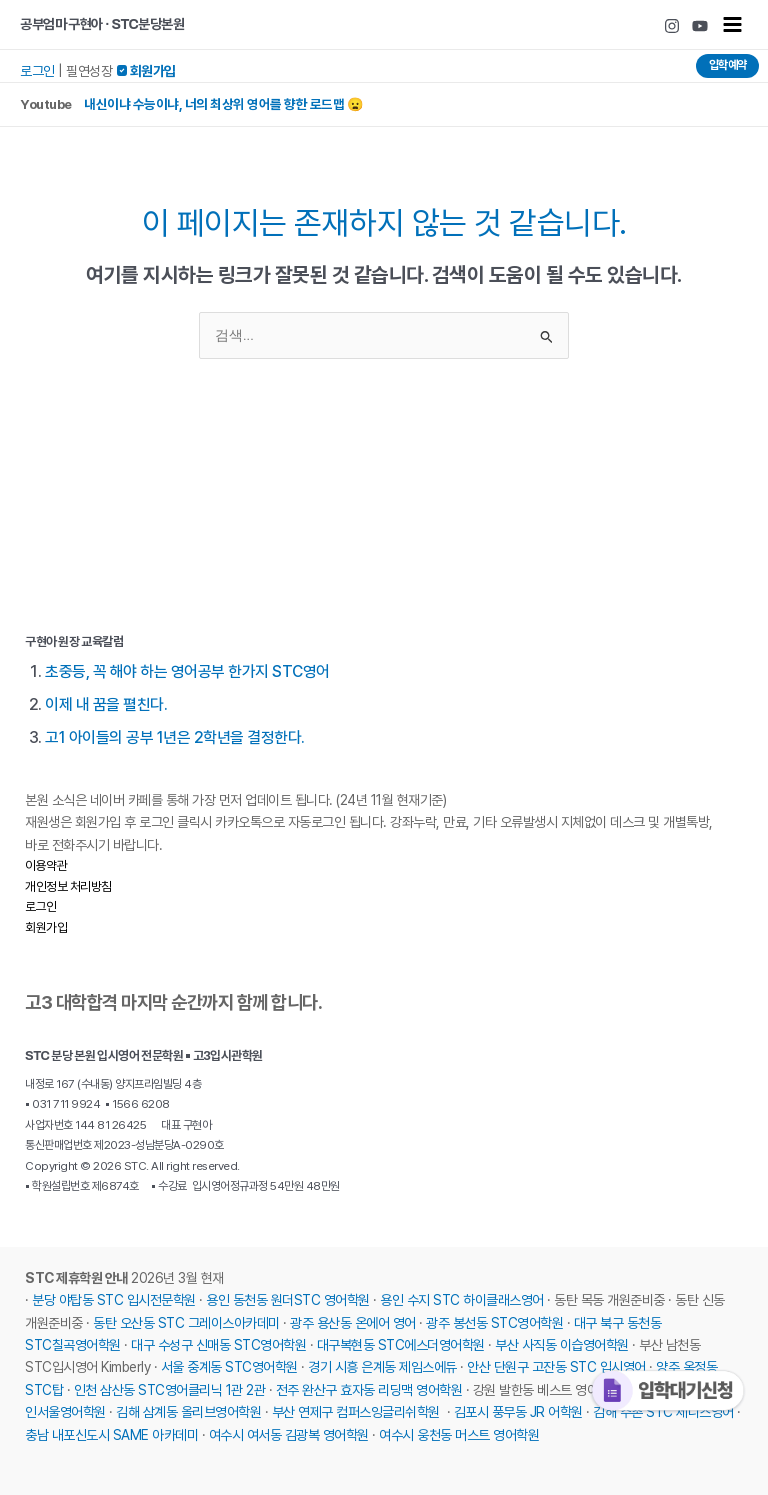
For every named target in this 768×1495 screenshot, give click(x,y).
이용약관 (46, 865)
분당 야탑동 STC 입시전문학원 (114, 1300)
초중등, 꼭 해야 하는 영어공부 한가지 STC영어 (188, 671)
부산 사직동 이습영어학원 (562, 1344)
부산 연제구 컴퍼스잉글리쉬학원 (356, 1412)
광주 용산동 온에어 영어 (353, 1322)
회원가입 (46, 926)
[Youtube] (700, 26)
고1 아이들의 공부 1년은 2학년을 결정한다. (176, 737)
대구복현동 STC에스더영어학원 (401, 1344)
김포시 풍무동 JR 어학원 (518, 1412)
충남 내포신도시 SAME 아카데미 (111, 1434)
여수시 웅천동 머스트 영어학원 (459, 1434)
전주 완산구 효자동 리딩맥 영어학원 (369, 1389)
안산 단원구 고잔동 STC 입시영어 (556, 1367)
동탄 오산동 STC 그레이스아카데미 (186, 1322)
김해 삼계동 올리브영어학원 (188, 1412)
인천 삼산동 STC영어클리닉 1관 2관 (170, 1389)
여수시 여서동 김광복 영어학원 (289, 1434)
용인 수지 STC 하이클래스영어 (462, 1300)
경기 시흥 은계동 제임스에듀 (382, 1367)
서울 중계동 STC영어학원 (229, 1367)
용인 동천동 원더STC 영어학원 (288, 1300)
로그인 (37, 71)
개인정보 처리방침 (68, 885)
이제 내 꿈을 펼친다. (106, 704)
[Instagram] (672, 26)
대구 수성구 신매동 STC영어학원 (218, 1344)
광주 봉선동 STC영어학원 (494, 1322)
